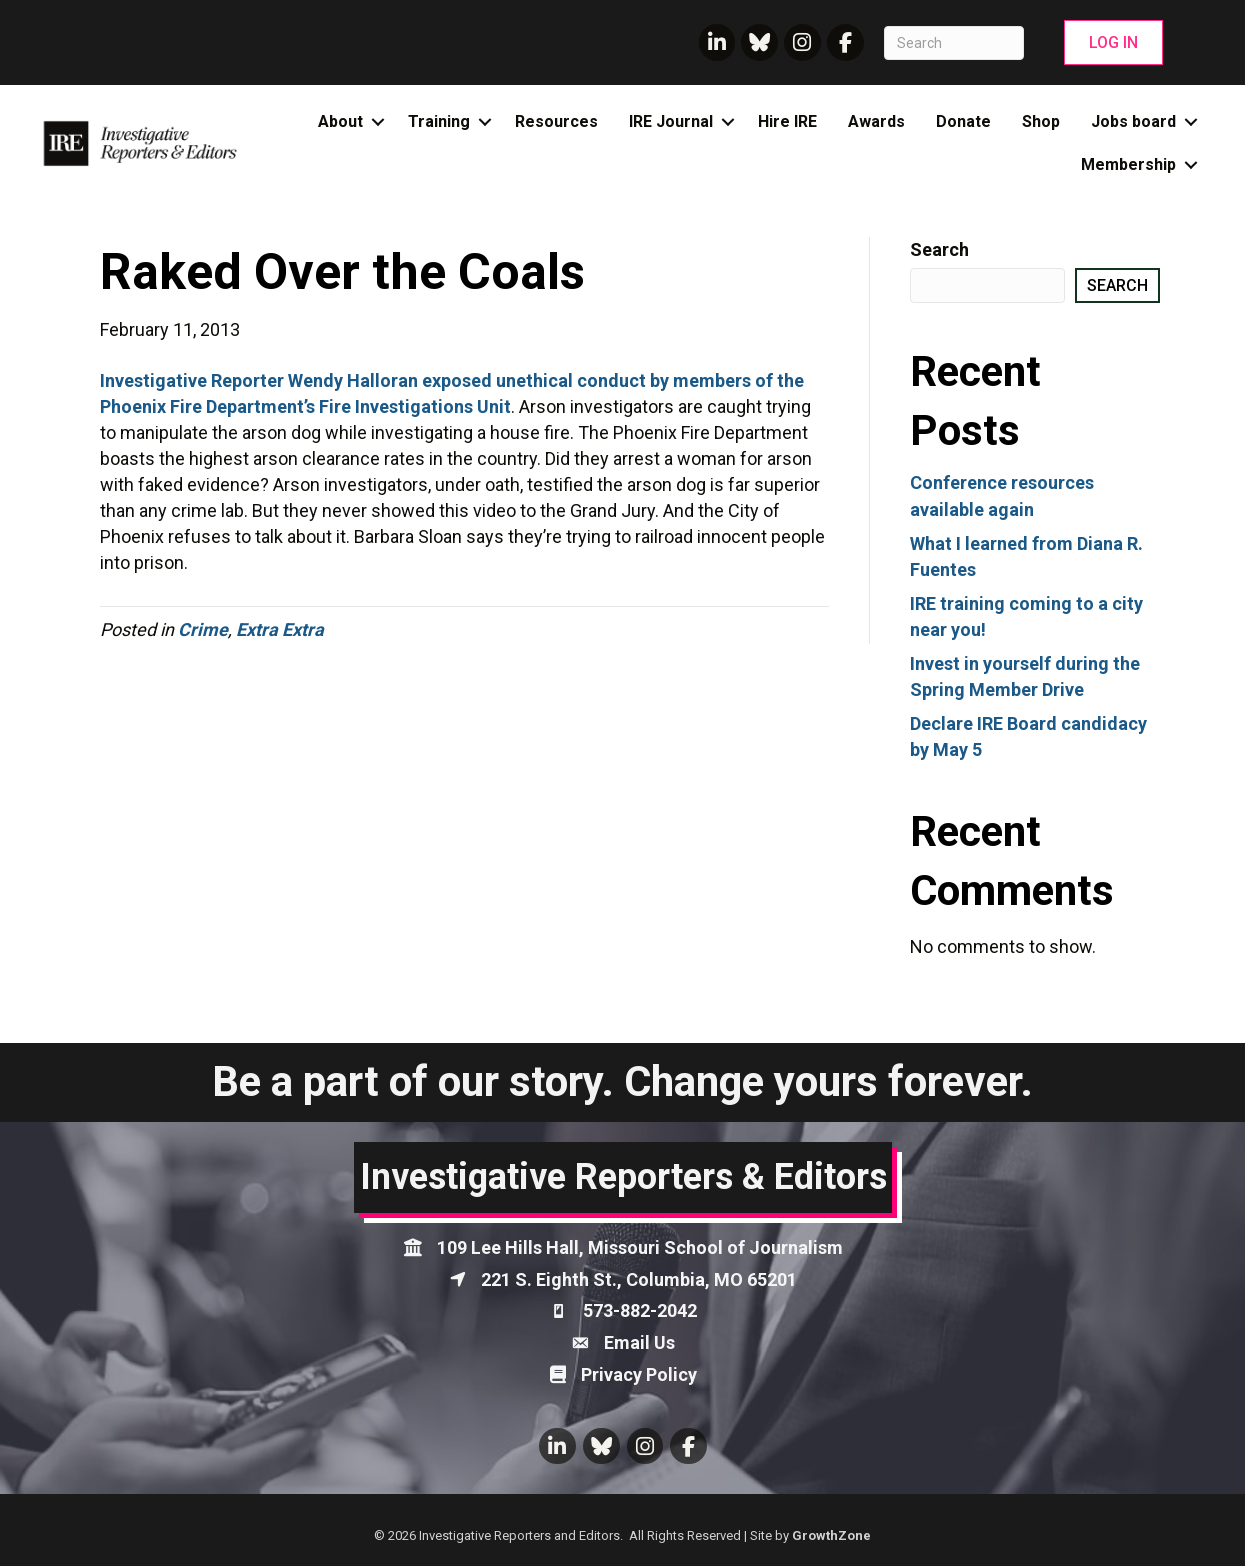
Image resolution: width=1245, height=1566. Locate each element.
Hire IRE (787, 121)
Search (939, 249)
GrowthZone (831, 1535)
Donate (963, 121)
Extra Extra (280, 629)
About (340, 121)
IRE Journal (671, 121)
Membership (1128, 164)
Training (439, 121)
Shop (1041, 121)
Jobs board (1133, 121)
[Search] (954, 43)
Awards (876, 121)
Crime (203, 629)
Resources (556, 121)
